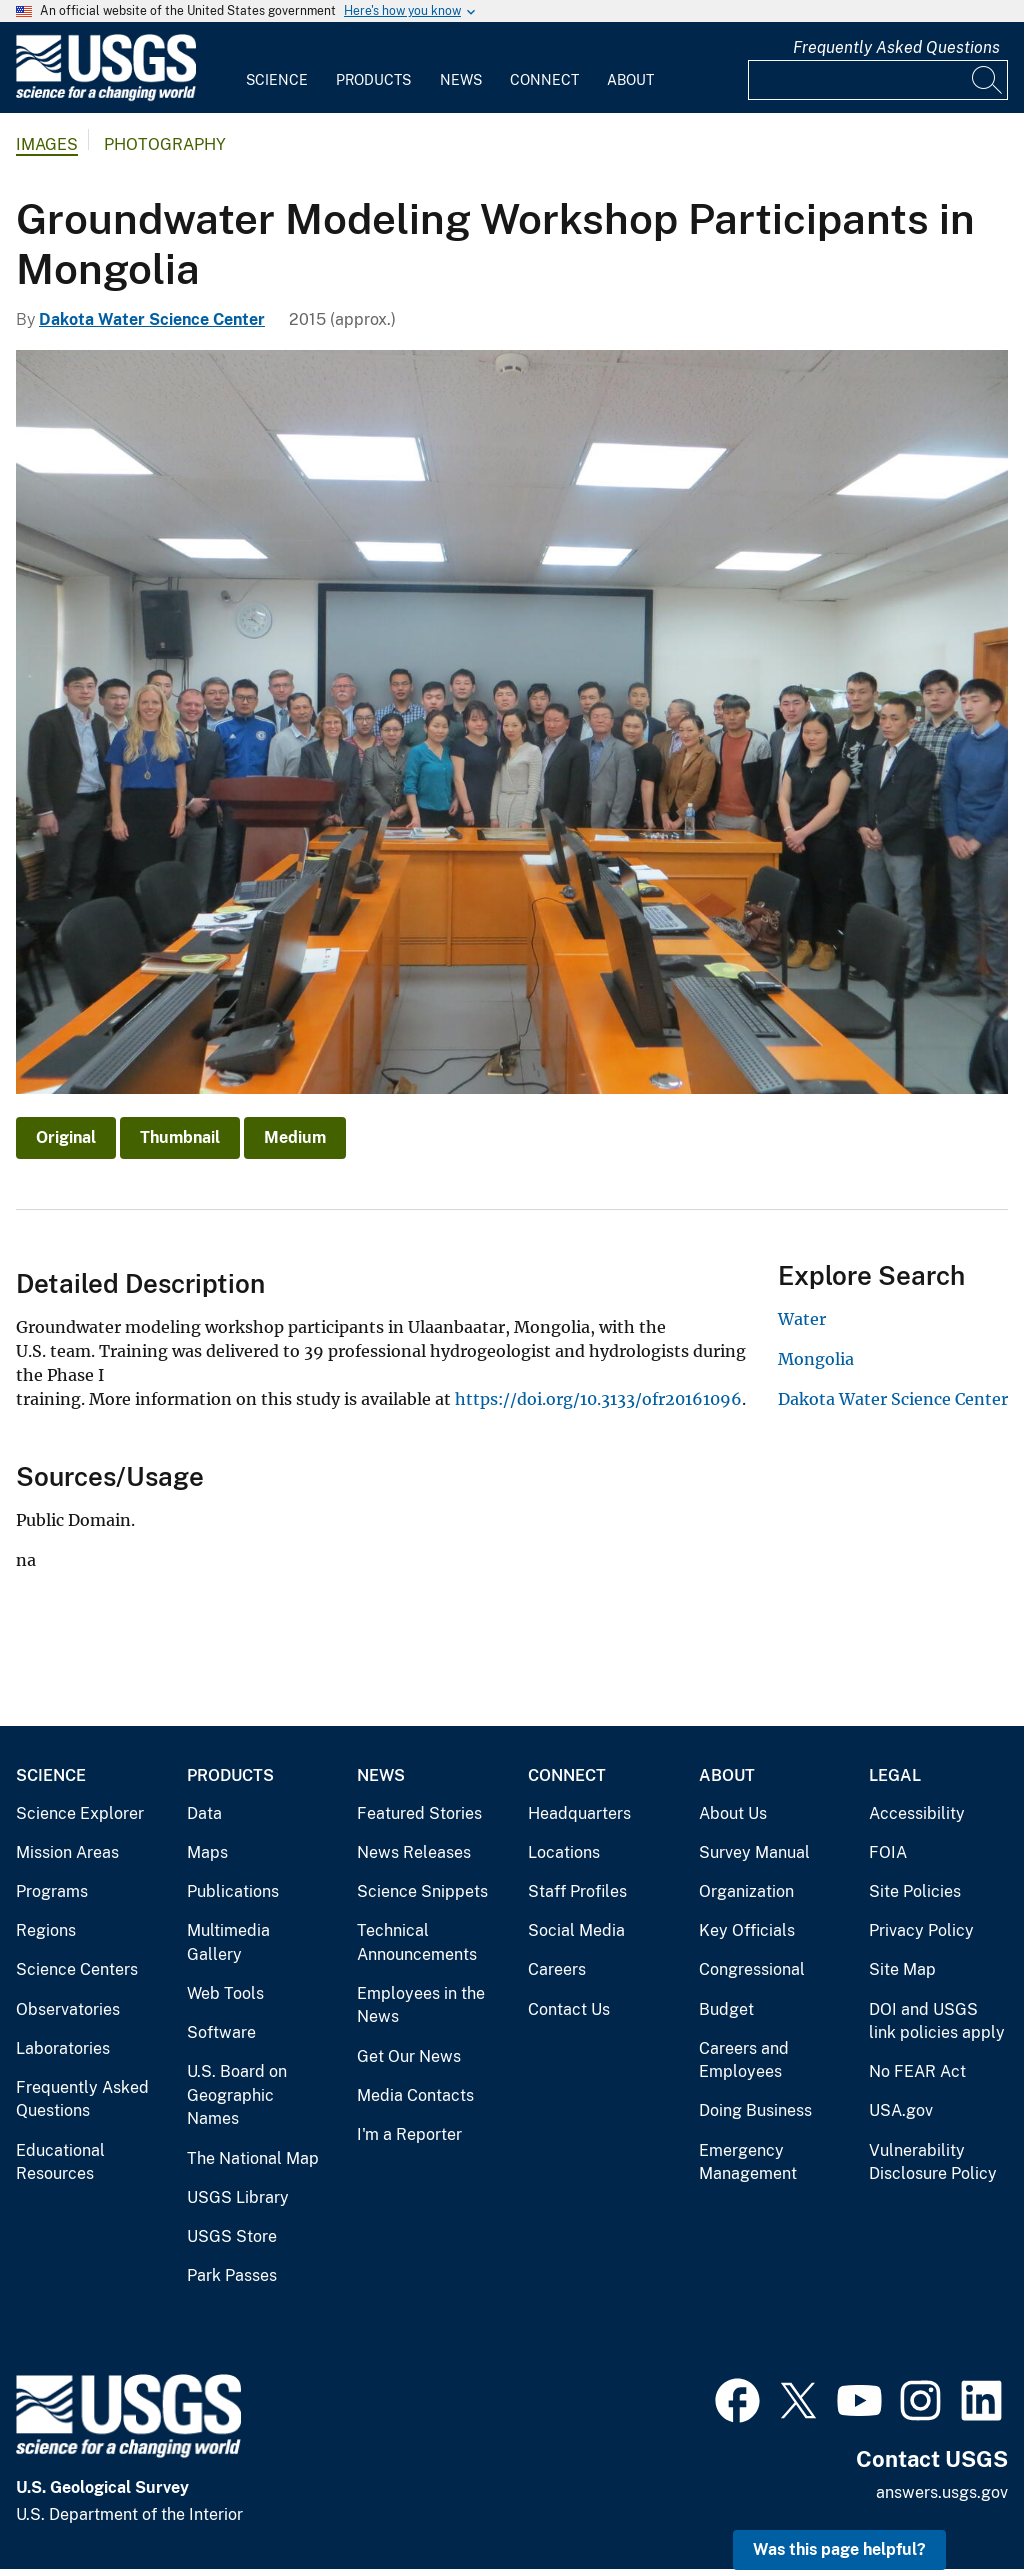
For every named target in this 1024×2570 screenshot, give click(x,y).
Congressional (752, 1969)
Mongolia (816, 1359)
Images (47, 144)
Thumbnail (180, 1137)
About (630, 80)
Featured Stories (419, 1813)
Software (221, 2032)
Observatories (68, 2009)
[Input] (878, 80)
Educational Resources (60, 2162)
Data (204, 1813)
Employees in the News (421, 2005)
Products (373, 80)
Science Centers (77, 1969)
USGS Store (232, 2236)
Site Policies (915, 1891)
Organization (746, 1891)
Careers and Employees (744, 2060)
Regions (46, 1930)
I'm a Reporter (409, 2134)
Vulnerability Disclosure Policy (933, 2162)
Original (66, 1137)
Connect (544, 80)
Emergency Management (748, 2162)
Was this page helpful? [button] (839, 2549)
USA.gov (901, 2110)
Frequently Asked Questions (896, 47)
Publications (233, 1891)
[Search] (988, 80)
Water (802, 1319)
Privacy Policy (921, 1930)
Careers (557, 1969)
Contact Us (569, 2009)
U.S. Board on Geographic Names (237, 2095)
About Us (733, 1813)
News (461, 80)
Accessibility (917, 1813)
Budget (726, 2009)
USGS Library (238, 2197)
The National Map (253, 2158)
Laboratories (63, 2048)
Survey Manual (754, 1852)
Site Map (902, 1969)
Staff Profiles (577, 1891)
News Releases (414, 1852)
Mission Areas (67, 1852)
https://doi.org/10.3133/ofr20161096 (598, 1399)
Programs (52, 1891)
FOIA (888, 1852)
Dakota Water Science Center (152, 319)
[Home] (106, 96)
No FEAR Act (917, 2071)
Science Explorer (80, 1813)
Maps (207, 1852)
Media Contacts (415, 2095)
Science (277, 80)
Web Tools (225, 1993)
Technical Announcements (417, 1942)
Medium (295, 1137)
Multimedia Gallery (228, 1942)
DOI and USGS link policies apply (937, 2021)
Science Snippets (422, 1891)
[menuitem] (277, 68)
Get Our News (409, 2056)
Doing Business (755, 2110)
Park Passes (232, 2275)
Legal (895, 1775)
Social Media (576, 1930)
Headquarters (579, 1813)
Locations (564, 1852)
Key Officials (747, 1930)
